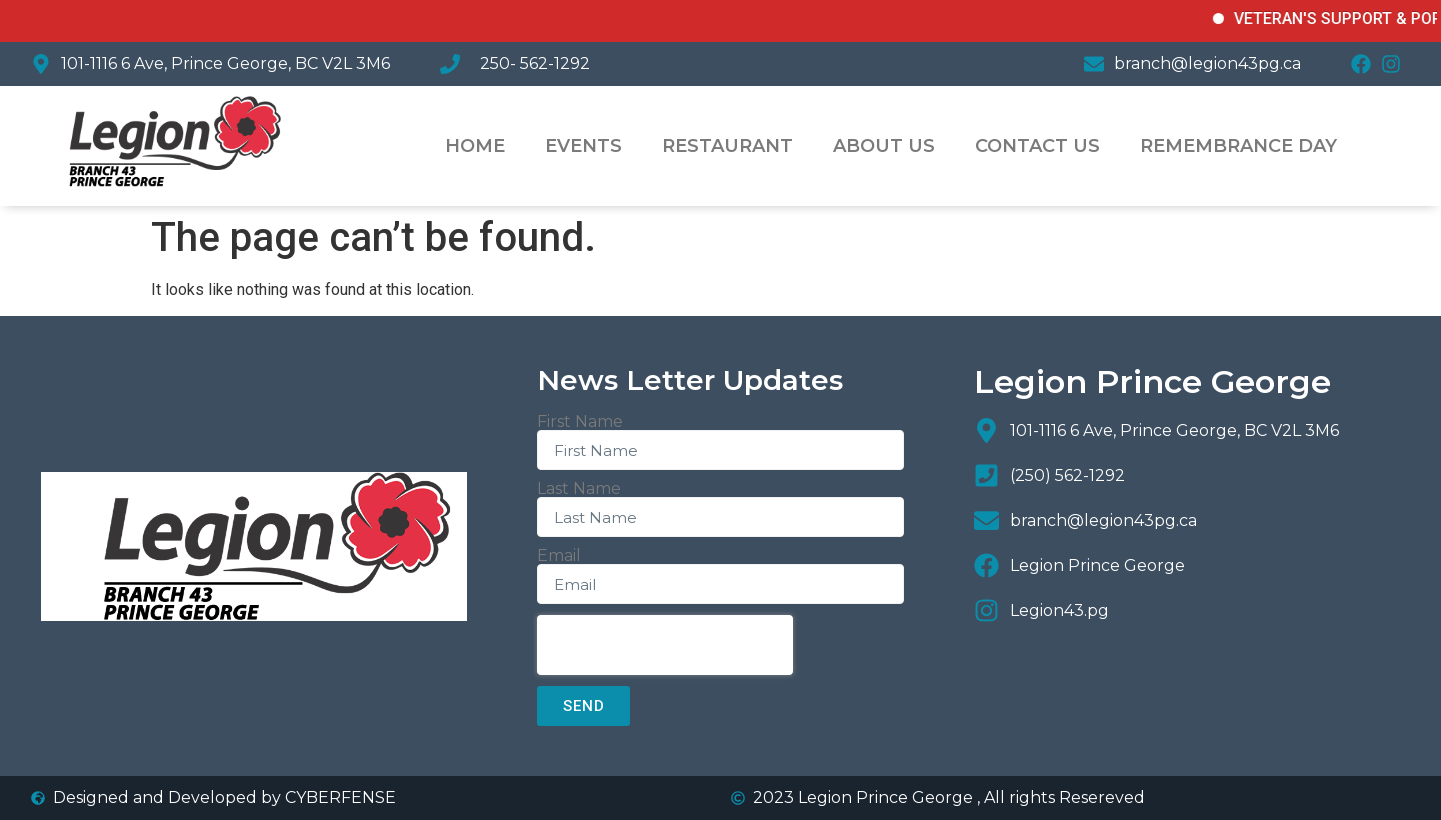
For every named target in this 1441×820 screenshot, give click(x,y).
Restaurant (727, 146)
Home (475, 146)
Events (583, 146)
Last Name (579, 489)
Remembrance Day (1238, 146)
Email (559, 556)
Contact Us (1037, 146)
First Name (580, 422)
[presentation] (665, 645)
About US (884, 146)
